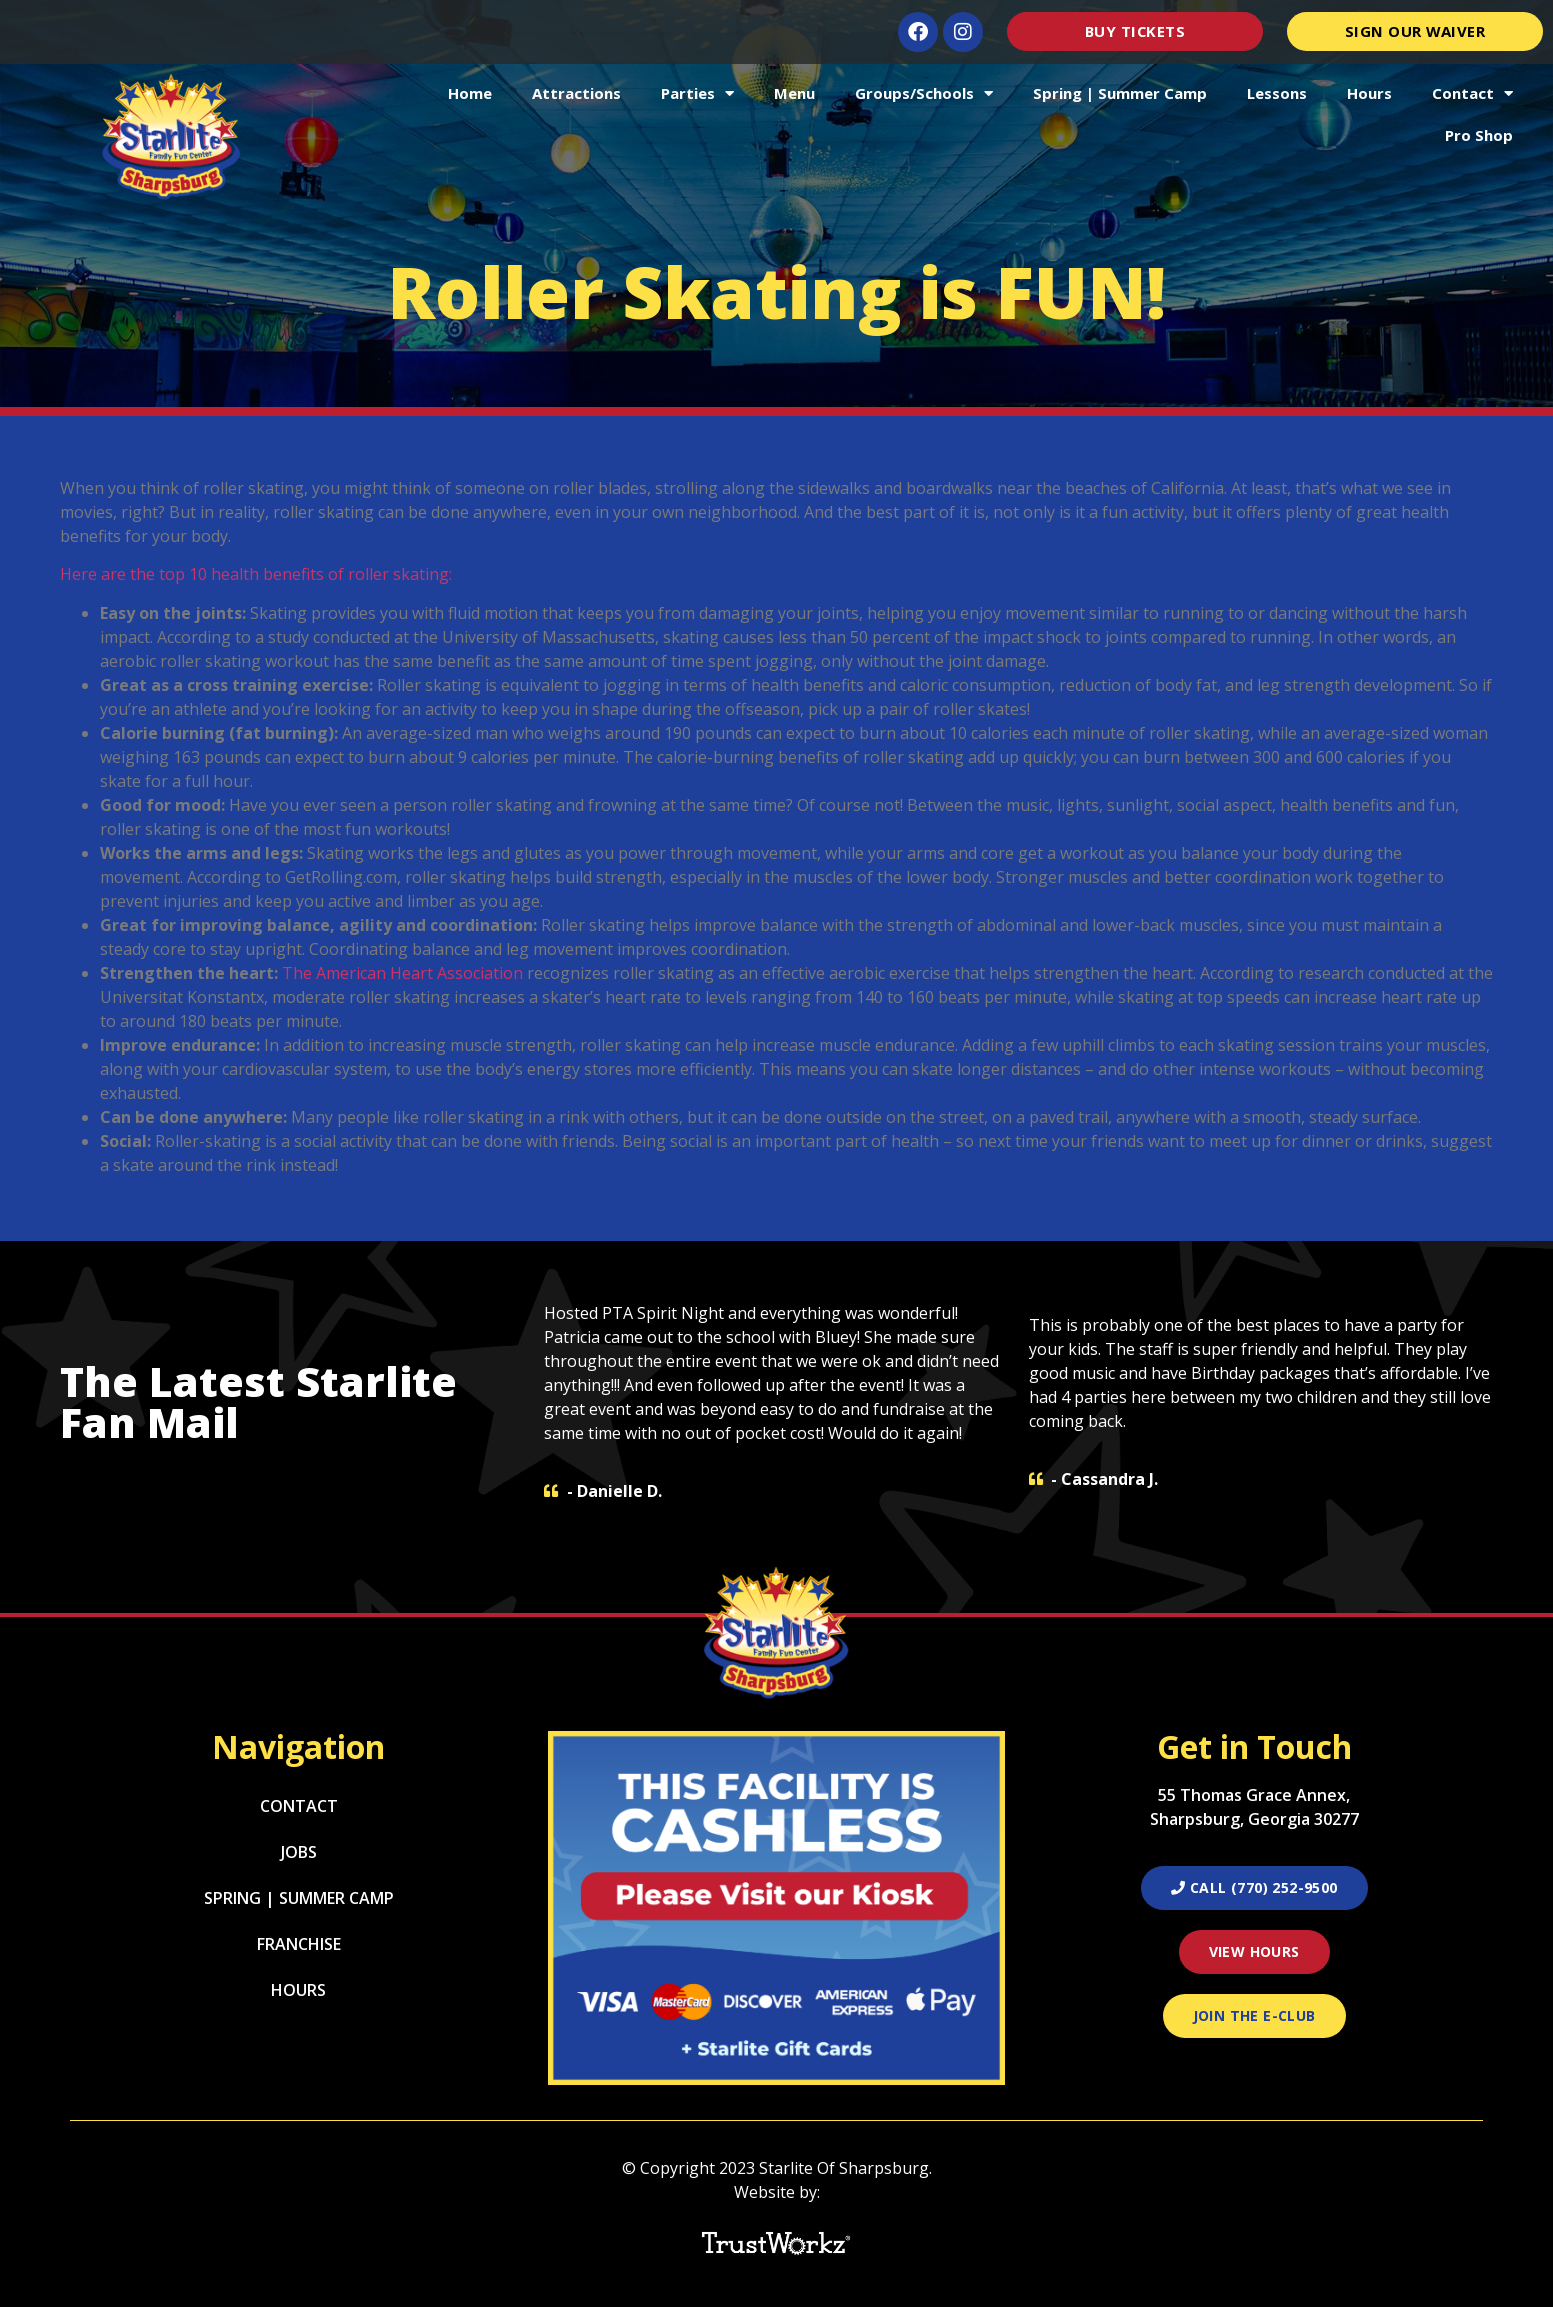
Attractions (576, 93)
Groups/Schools (924, 93)
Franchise (299, 1944)
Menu (794, 93)
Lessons (1277, 93)
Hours (1369, 93)
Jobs (299, 1852)
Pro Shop (1479, 135)
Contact (1472, 93)
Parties (697, 93)
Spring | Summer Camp (1120, 93)
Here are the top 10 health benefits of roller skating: (256, 574)
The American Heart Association (402, 973)
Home (470, 93)
